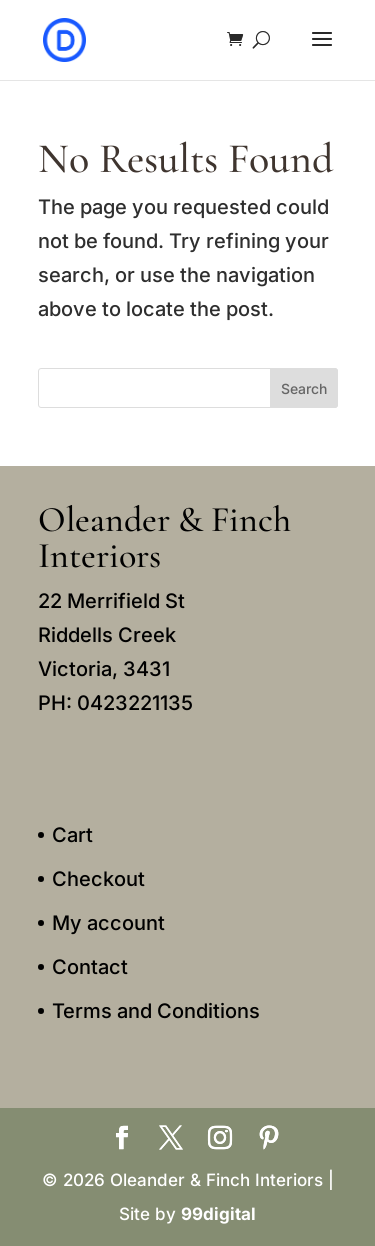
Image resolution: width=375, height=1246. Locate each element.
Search (304, 388)
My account (108, 923)
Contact (90, 967)
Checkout (98, 879)
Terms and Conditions (156, 1011)
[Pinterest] (269, 1140)
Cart (72, 835)
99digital (218, 1214)
